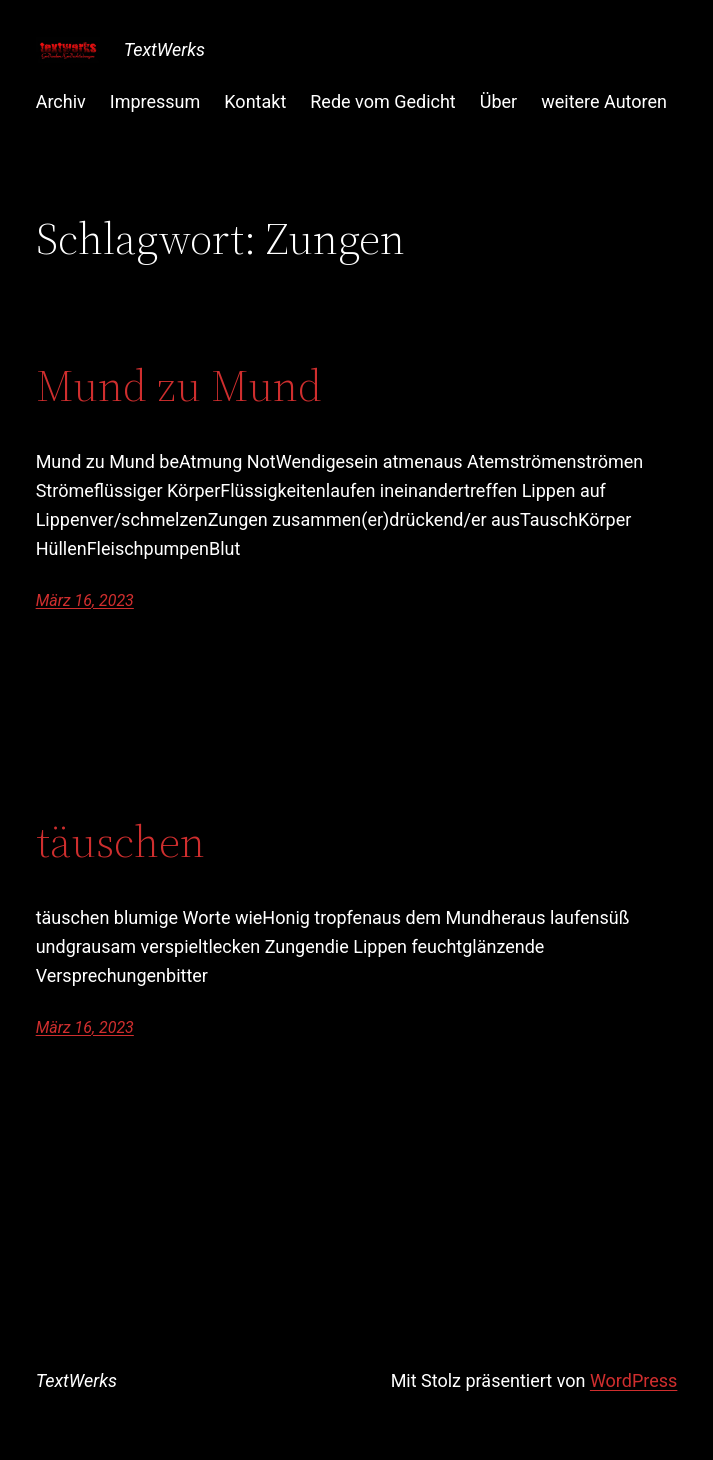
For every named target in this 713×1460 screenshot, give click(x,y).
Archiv (61, 101)
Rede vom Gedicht (382, 101)
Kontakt (255, 101)
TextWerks (164, 49)
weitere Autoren (604, 101)
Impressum (155, 101)
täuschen (120, 842)
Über (498, 101)
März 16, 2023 (85, 600)
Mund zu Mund (179, 386)
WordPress (633, 1380)
